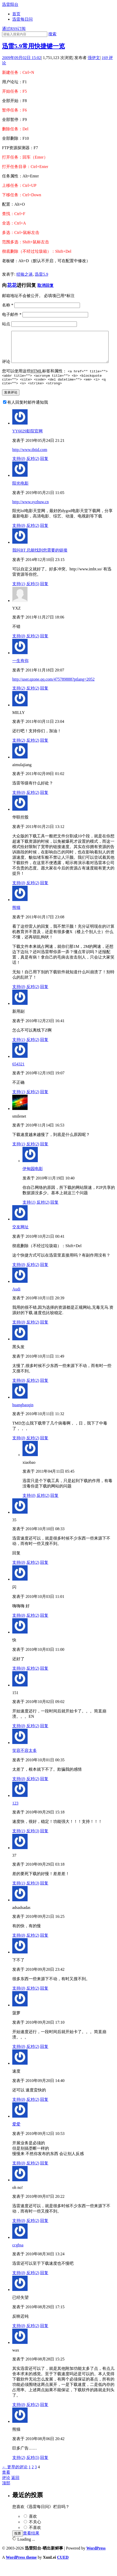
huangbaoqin (22, 1417)
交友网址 (20, 1239)
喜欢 (33, 2528)
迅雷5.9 (41, 274)
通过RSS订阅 (14, 28)
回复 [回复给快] (44, 1680)
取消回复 (45, 285)
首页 (16, 14)
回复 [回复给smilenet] (44, 1156)
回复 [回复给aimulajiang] (44, 805)
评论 (6, 333)
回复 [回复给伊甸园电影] (54, 1214)
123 (15, 1815)
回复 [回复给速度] (44, 2111)
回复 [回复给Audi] (44, 1334)
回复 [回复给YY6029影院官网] (44, 471)
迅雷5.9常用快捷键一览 (33, 46)
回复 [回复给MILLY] (44, 752)
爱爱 (16, 2136)
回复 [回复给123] (44, 1843)
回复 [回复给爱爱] (44, 2175)
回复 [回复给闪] (44, 1627)
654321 (18, 1076)
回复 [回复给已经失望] (44, 2338)
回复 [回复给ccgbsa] (44, 2285)
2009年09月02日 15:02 (21, 57)
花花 (12, 285)
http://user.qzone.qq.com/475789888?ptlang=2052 (53, 691)
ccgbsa (18, 2257)
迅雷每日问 (22, 19)
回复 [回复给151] (44, 1738)
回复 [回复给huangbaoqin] (44, 1450)
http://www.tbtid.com (29, 462)
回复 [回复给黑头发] (44, 1392)
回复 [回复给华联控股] (44, 895)
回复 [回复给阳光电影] (44, 538)
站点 (6, 324)
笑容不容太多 (24, 1763)
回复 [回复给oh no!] (44, 2233)
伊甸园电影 (32, 1181)
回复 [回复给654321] (44, 1104)
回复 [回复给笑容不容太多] (44, 1791)
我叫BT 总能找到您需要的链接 (39, 562)
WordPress (96, 2560)
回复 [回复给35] (44, 1574)
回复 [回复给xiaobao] (54, 1507)
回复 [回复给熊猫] (44, 999)
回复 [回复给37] (44, 1895)
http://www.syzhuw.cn (30, 514)
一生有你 (20, 673)
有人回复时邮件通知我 (27, 414)
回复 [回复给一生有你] (44, 700)
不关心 (35, 2534)
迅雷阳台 (10, 4)
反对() (32, 471)
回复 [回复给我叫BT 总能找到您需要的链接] (44, 596)
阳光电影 (20, 495)
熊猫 (16, 920)
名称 (7, 305)
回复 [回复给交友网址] (44, 1277)
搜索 (52, 34)
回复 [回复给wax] (44, 2417)
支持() (18, 471)
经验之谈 (24, 274)
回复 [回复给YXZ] (44, 648)
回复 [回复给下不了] (44, 2000)
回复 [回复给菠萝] (44, 2059)
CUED (62, 2569)
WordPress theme (21, 2569)
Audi (16, 1301)
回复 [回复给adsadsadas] (44, 1947)
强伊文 (94, 57)
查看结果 (31, 2545)
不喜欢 (35, 2540)
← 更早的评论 (15, 2479)
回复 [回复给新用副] (44, 1052)
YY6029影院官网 (27, 443)
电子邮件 (11, 314)
